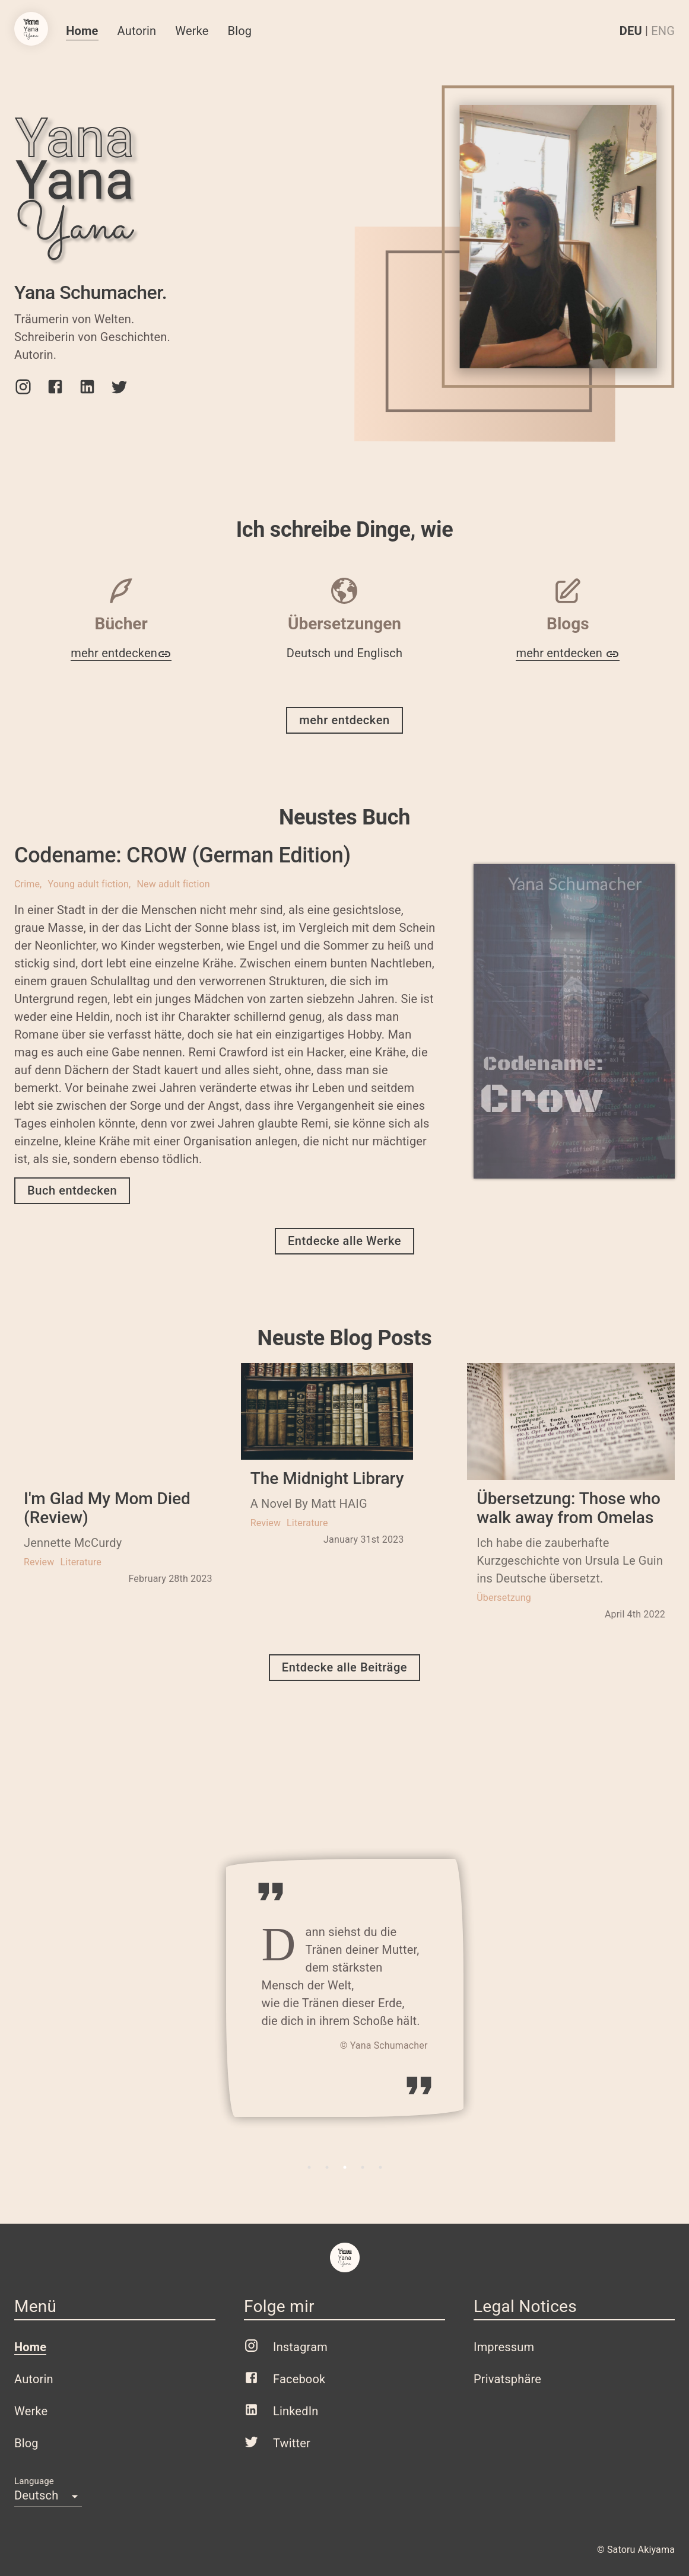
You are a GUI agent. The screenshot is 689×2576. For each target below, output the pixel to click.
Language (34, 2481)
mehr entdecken (121, 653)
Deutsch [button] (36, 2495)
